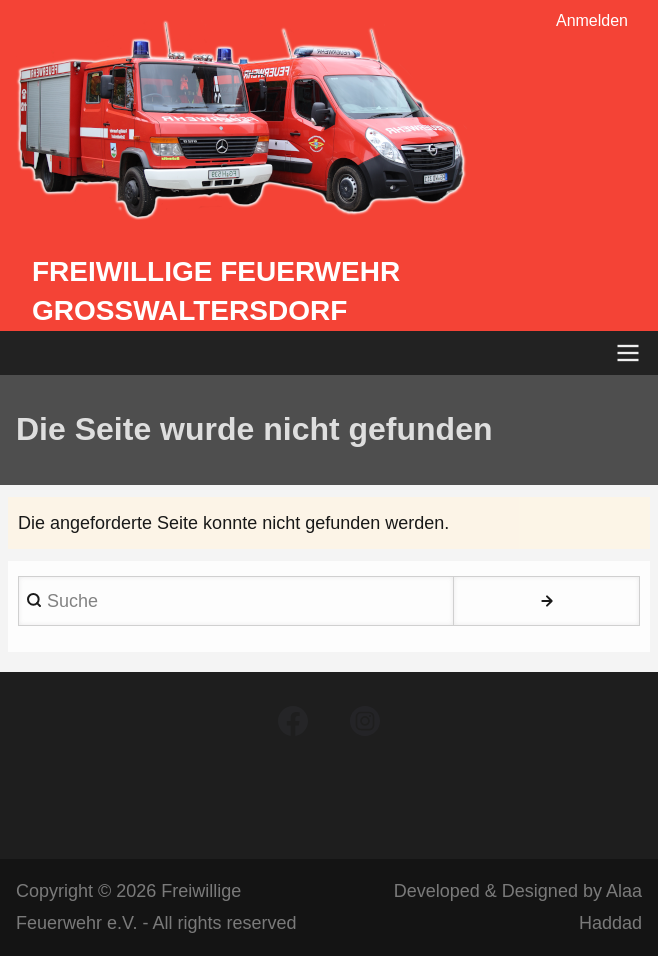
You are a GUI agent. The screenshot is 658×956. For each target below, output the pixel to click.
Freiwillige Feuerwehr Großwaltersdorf (216, 291)
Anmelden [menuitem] (592, 20)
